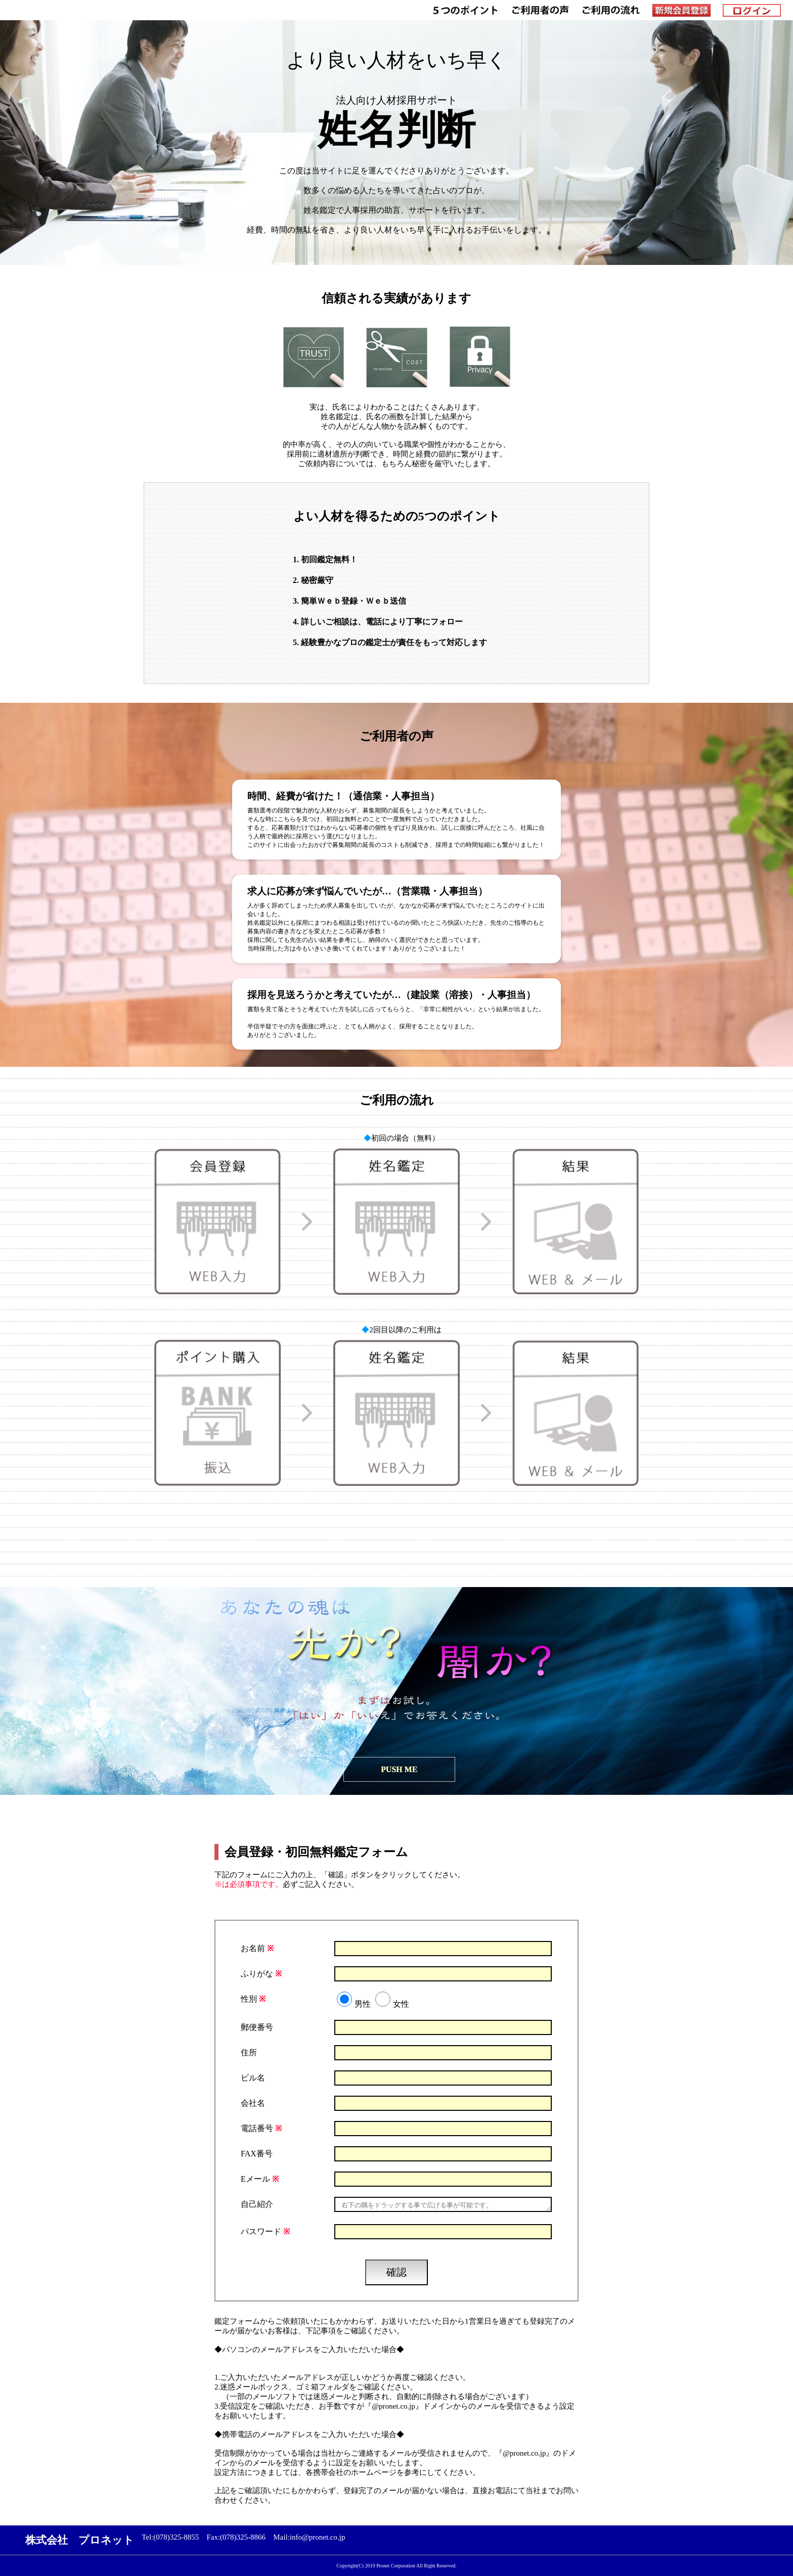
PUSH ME (399, 1769)
